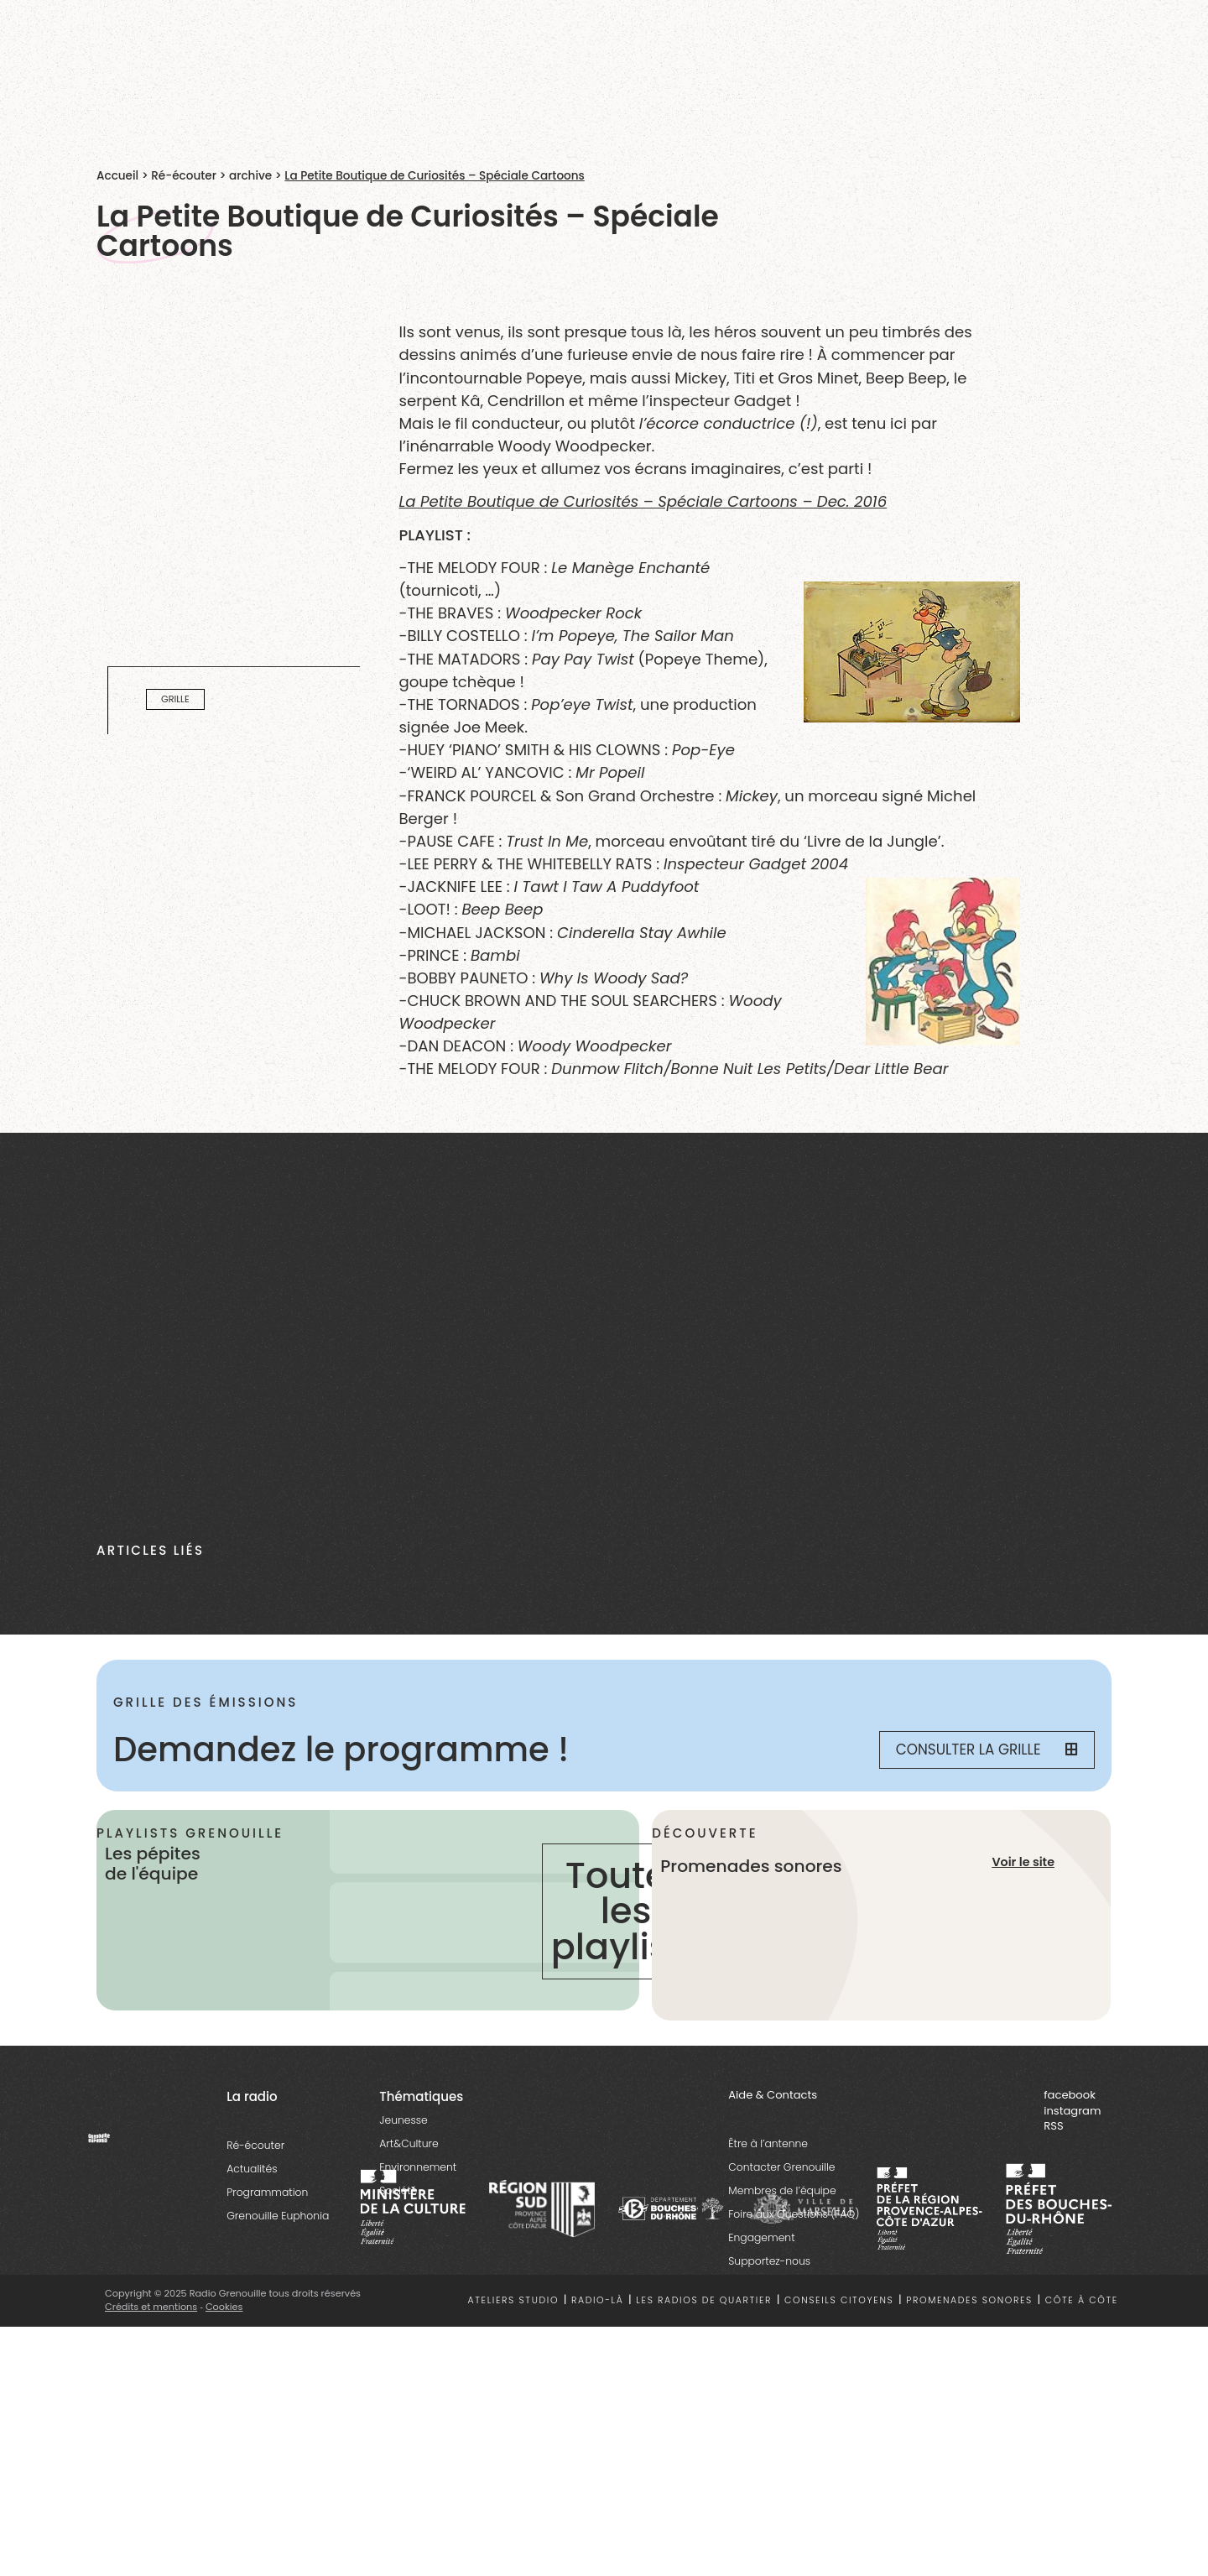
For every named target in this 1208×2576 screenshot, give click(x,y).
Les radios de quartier (704, 2301)
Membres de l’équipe (782, 2191)
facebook (1070, 2096)
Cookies (224, 2307)
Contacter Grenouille (781, 2168)
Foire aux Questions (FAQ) (793, 2215)
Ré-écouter (183, 176)
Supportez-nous (769, 2262)
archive (250, 176)
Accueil (117, 176)
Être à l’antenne (768, 2144)
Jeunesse (403, 2121)
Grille (175, 699)
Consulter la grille (986, 1749)
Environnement (417, 2168)
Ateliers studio (514, 2301)
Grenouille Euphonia (277, 2216)
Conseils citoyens (838, 2301)
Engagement (761, 2238)
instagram (1072, 2112)
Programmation (267, 2193)
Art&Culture (408, 2144)
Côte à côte (1081, 2301)
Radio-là (597, 2301)
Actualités (251, 2169)
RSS (1053, 2127)
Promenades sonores (969, 2301)
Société (398, 2191)
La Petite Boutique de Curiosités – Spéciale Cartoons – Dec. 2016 (643, 501)
